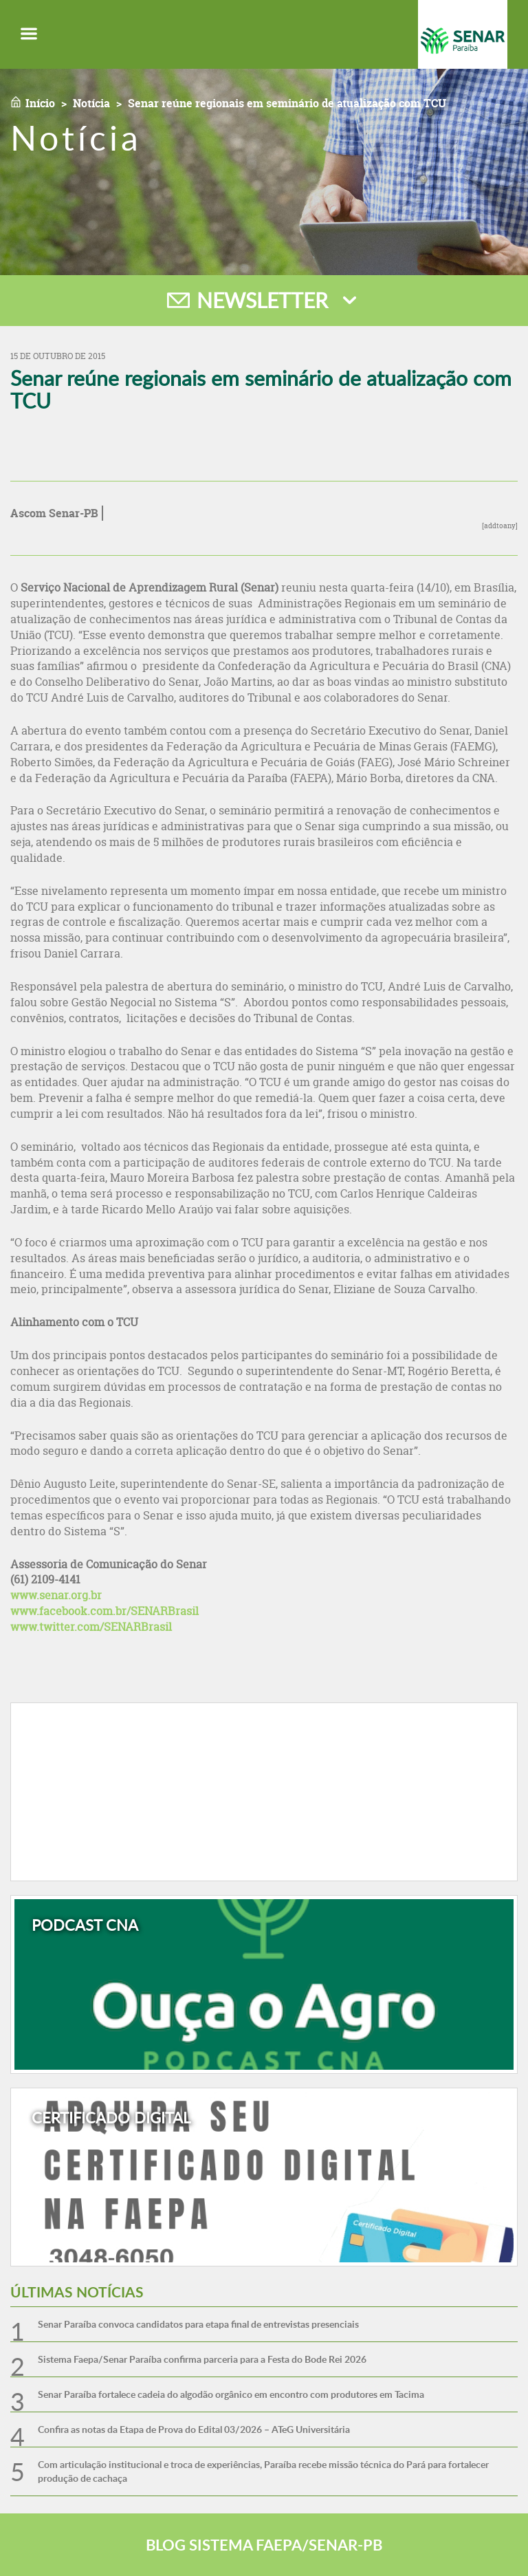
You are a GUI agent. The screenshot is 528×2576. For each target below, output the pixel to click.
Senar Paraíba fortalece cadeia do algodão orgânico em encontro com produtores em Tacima (231, 2394)
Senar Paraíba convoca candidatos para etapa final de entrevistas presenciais (198, 2323)
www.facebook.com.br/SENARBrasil (104, 1611)
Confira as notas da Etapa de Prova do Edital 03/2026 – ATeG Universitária (194, 2429)
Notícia (91, 103)
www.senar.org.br (56, 1595)
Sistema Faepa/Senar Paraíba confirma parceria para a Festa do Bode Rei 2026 (202, 2359)
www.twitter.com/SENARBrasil (91, 1626)
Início (40, 103)
